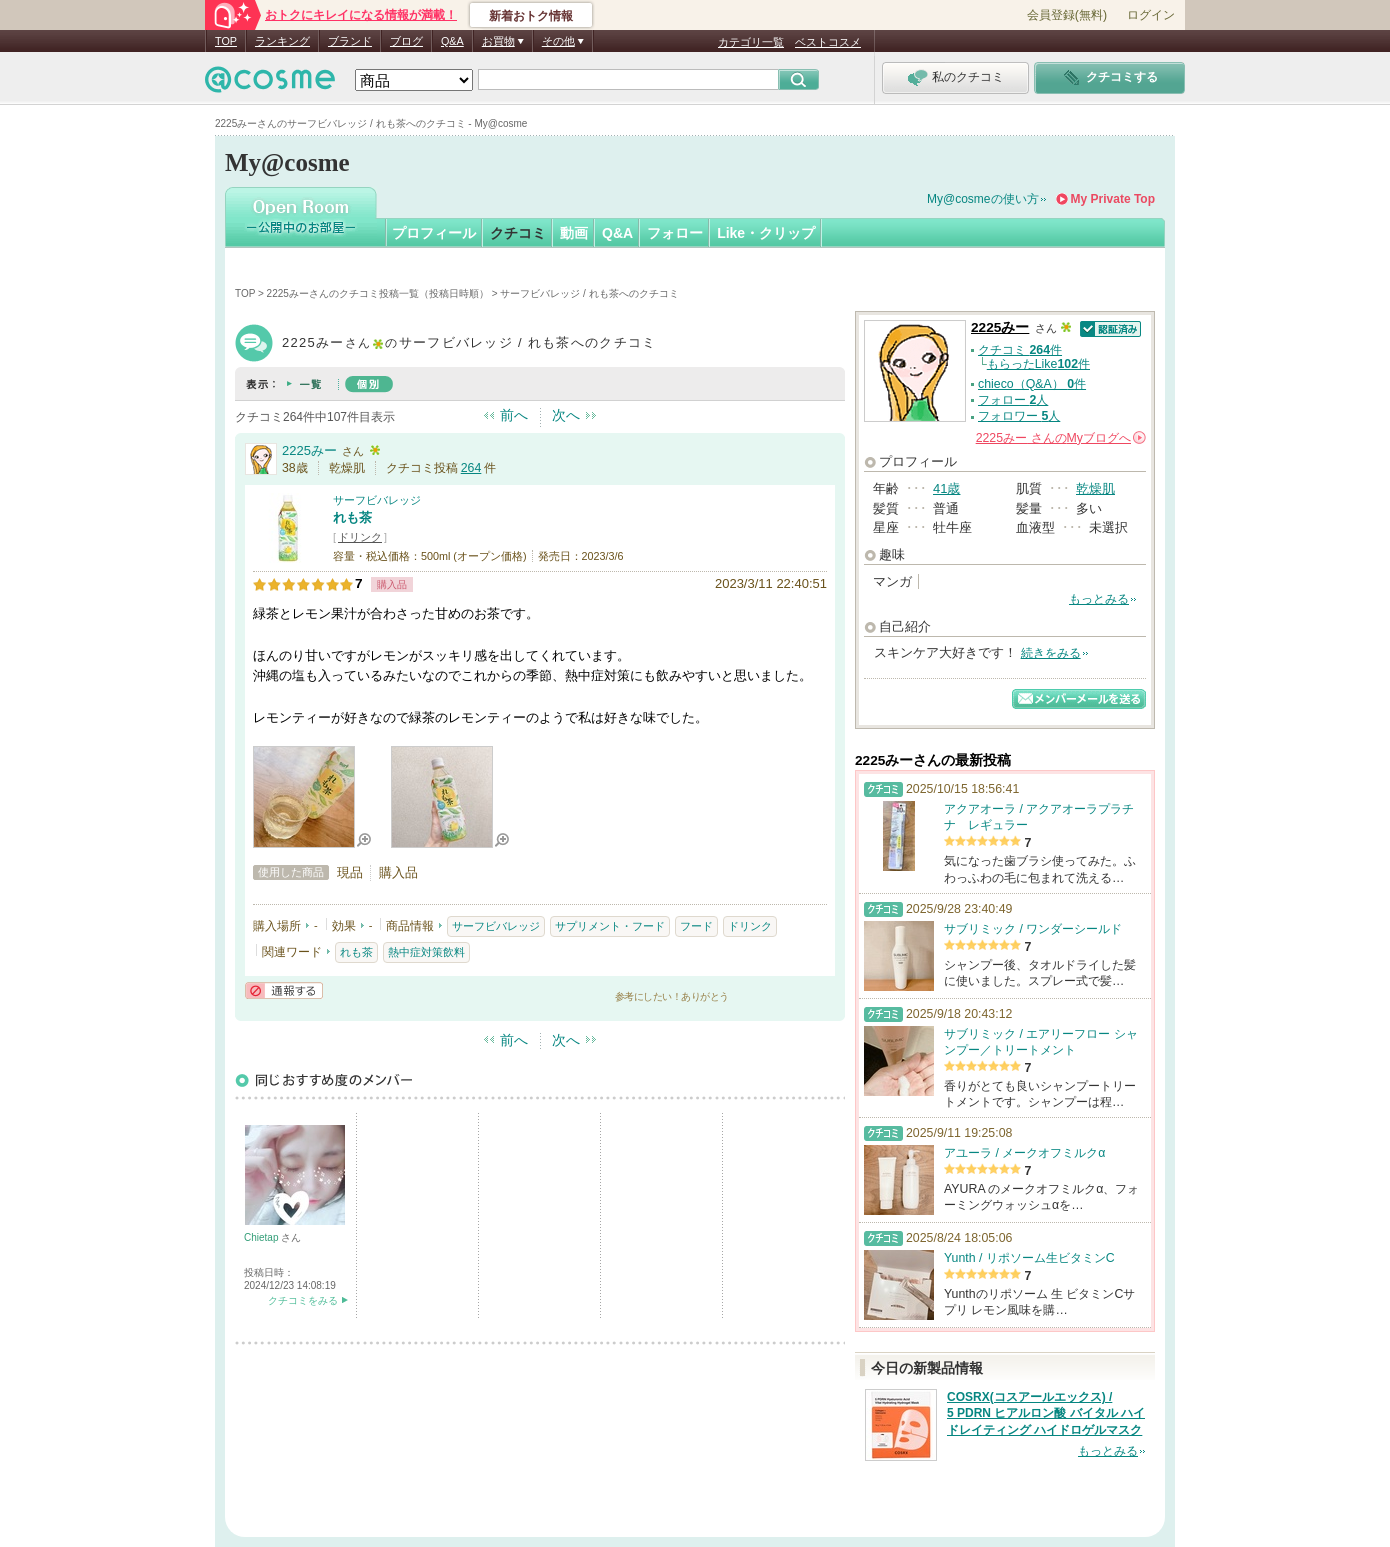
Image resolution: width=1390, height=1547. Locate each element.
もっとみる (1099, 599)
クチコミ (518, 233)
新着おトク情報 (531, 16)
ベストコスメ (828, 42)
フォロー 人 (1013, 400)
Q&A (452, 41)
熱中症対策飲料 (426, 952)
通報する (284, 990)
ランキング (282, 41)
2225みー (309, 450)
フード (696, 926)
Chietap (262, 1237)
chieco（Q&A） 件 (1032, 384)
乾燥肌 (1095, 488)
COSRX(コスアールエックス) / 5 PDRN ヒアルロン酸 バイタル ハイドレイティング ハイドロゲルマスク (1046, 1414)
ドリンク (360, 537)
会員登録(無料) (1067, 15)
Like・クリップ (766, 233)
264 (471, 468)
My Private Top (1113, 199)
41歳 (946, 488)
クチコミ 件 (1020, 350)
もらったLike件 (1038, 364)
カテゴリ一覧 (751, 42)
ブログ (406, 41)
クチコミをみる (303, 1300)
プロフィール (434, 233)
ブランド (350, 41)
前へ (514, 415)
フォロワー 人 (1019, 416)
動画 (574, 233)
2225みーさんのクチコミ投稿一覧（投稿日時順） (378, 293)
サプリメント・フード (610, 926)
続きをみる (1051, 653)
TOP (226, 41)
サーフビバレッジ (377, 500)
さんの (1061, 438)
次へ (566, 415)
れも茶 (352, 517)
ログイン (1151, 15)
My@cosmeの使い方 (983, 199)
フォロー (675, 233)
